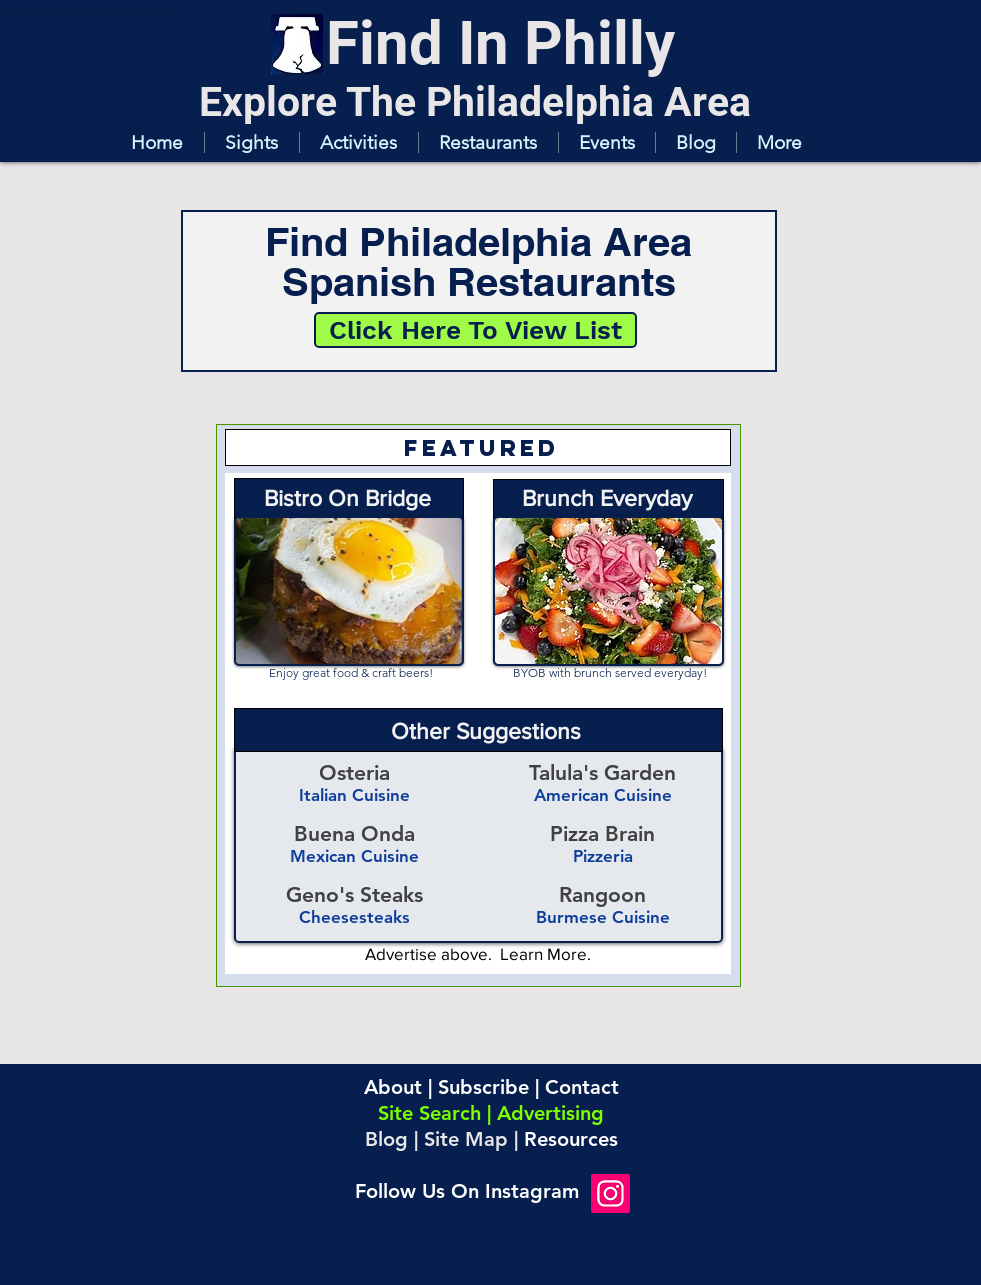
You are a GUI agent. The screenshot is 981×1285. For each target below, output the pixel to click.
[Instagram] (610, 1193)
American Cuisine (603, 795)
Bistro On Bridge (347, 498)
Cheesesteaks (354, 917)
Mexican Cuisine (354, 856)
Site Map (466, 1139)
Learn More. (545, 953)
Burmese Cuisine (603, 917)
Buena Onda (354, 833)
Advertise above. (432, 953)
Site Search (429, 1113)
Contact (582, 1087)
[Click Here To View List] (475, 330)
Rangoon (602, 894)
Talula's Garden (602, 772)
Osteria (354, 772)
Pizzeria (603, 856)
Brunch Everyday (607, 498)
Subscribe (483, 1087)
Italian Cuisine (354, 795)
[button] (251, 142)
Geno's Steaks (354, 894)
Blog (386, 1139)
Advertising (550, 1113)
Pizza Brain (602, 833)
